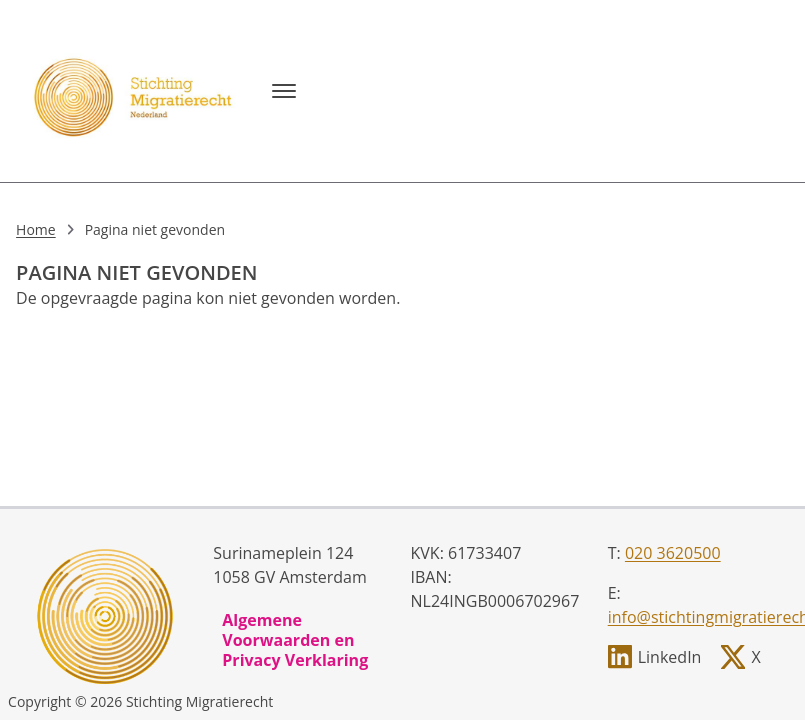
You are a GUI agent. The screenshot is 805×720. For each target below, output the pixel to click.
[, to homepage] (136, 91)
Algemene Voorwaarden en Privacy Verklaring (295, 640)
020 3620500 (673, 553)
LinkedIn (670, 657)
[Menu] (284, 91)
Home (36, 229)
